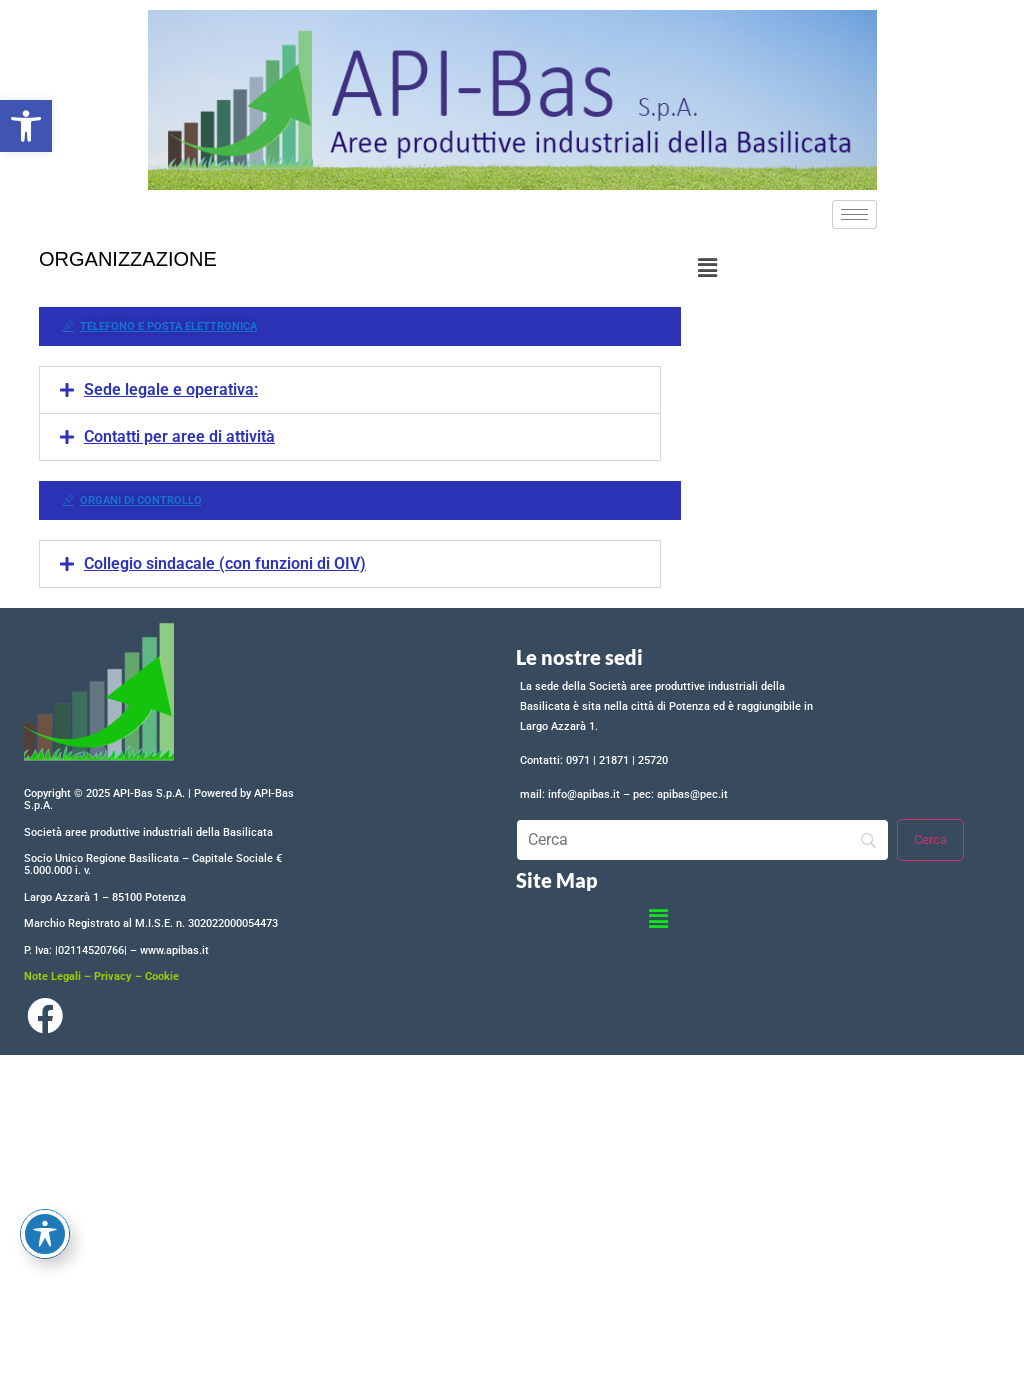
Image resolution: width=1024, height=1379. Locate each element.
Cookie (162, 976)
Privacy (113, 976)
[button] (26, 126)
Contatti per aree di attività (179, 436)
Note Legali (52, 976)
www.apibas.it (174, 950)
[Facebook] (44, 1021)
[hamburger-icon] (854, 214)
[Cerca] (930, 840)
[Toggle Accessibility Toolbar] (45, 1234)
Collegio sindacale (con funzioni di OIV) (225, 563)
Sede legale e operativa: (171, 389)
